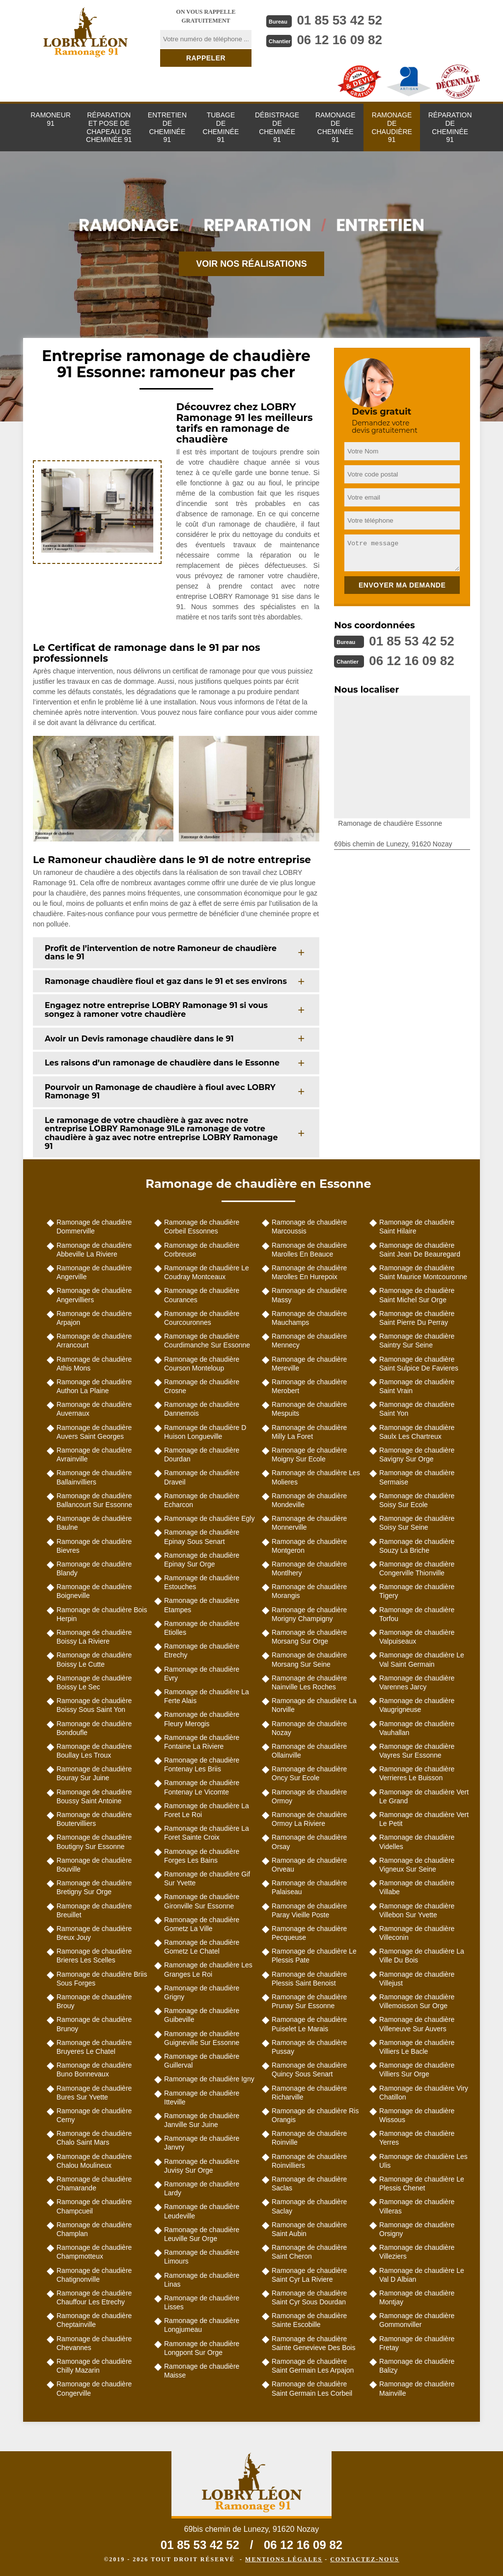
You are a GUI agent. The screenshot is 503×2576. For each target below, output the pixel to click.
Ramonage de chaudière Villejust (416, 1978)
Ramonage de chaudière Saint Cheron (309, 2251)
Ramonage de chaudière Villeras (416, 2206)
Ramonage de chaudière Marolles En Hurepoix (309, 1272)
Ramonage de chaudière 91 (391, 127)
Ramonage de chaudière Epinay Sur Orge (201, 1559)
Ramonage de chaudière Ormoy (309, 1796)
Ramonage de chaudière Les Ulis (423, 2161)
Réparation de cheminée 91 (450, 127)
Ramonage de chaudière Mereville (309, 1363)
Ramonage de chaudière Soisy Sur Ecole (416, 1500)
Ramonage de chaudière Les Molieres (316, 1477)
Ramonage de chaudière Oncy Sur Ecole (309, 1773)
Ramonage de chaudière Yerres (416, 2137)
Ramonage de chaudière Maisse (201, 2370)
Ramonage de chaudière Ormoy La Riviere (309, 1819)
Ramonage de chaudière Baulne (94, 1522)
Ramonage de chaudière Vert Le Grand (424, 1796)
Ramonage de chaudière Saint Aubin (309, 2229)
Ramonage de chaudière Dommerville (94, 1226)
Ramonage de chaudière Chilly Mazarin (94, 2365)
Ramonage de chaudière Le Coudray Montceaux (206, 1272)
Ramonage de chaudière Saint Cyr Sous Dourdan (309, 2297)
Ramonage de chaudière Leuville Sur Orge (201, 2234)
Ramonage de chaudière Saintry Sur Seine (416, 1340)
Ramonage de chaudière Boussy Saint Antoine (94, 1796)
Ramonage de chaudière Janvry (201, 2142)
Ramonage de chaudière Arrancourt (94, 1340)
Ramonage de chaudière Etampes (201, 1604)
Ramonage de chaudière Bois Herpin (101, 1614)
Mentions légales (283, 2559)
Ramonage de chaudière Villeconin (416, 1933)
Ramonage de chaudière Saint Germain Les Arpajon (313, 2365)
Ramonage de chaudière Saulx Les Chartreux (416, 1432)
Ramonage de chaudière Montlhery (309, 1568)
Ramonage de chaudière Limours (201, 2256)
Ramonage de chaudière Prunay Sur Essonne (309, 2001)
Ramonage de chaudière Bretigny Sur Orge (94, 1887)
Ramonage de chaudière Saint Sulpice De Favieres (418, 1363)
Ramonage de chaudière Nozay (309, 1728)
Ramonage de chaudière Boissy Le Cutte (94, 1659)
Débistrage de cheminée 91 (277, 127)
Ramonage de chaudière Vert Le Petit (424, 1819)
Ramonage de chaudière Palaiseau (309, 1887)
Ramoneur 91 (50, 119)
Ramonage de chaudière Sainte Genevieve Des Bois (313, 2343)
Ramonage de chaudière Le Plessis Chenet (421, 2183)
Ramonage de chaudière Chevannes (94, 2343)
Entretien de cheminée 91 (167, 127)
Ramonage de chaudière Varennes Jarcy (416, 1682)
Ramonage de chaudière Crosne (201, 1386)
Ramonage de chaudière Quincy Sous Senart (309, 2069)
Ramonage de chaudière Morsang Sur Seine (309, 1659)
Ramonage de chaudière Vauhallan (416, 1728)
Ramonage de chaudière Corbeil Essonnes (201, 1226)
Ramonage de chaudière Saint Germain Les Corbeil (312, 2388)
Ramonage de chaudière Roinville (309, 2137)
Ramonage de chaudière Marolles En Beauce (309, 1249)
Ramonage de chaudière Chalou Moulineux (94, 2161)
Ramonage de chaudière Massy (309, 1295)
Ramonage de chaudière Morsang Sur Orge (309, 1636)
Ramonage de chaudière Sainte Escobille (309, 2320)
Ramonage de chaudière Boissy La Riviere (94, 1636)
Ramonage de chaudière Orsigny (416, 2229)
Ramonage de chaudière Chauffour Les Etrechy (94, 2297)
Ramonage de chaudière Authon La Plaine (94, 1386)
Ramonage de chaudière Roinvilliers (309, 2161)
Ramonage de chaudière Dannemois (201, 1408)
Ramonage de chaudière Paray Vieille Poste (309, 1910)
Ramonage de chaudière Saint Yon (416, 1408)
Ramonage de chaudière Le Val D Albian (421, 2275)
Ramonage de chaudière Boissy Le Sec (94, 1682)
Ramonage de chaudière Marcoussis (309, 1226)
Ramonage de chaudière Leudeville (201, 2211)
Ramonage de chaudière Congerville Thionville (416, 1568)
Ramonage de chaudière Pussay (309, 2047)
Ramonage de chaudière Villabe (416, 1887)
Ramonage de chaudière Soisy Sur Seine (416, 1522)
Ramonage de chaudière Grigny (201, 1992)
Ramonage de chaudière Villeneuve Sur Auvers (416, 2024)
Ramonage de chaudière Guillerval (201, 2060)
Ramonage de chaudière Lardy (201, 2188)
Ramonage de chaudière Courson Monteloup (201, 1363)
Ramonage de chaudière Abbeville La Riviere (94, 1249)
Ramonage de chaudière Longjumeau (201, 2325)
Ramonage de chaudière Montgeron (309, 1546)
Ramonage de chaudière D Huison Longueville (205, 1432)
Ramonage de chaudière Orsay (309, 1841)
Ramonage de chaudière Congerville (94, 2388)
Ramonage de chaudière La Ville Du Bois (421, 1955)
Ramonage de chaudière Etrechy (201, 1650)
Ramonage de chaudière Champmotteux (94, 2251)
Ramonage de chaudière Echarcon (201, 1500)
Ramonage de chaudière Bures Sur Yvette (94, 2092)
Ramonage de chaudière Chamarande (94, 2183)
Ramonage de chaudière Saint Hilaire (416, 1226)
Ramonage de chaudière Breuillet (94, 1910)
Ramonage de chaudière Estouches (201, 1582)
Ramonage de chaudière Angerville (94, 1272)
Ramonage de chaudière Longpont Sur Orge (201, 2348)
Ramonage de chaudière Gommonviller (416, 2320)
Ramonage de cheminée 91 (335, 127)
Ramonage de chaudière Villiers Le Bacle (416, 2047)
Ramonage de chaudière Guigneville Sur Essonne (201, 2038)
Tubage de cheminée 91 (221, 127)
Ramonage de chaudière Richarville (309, 2092)
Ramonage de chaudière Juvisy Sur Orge (201, 2165)
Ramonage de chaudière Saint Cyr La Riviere (309, 2275)
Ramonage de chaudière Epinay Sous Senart (201, 1536)
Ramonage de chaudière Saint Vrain (416, 1386)
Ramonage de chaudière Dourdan (201, 1454)
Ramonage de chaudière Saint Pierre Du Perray (416, 1318)
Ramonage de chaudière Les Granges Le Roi (208, 1969)
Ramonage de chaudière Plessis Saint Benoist (309, 1978)
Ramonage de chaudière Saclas (309, 2183)
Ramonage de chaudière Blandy (94, 1568)
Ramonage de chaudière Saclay (309, 2206)
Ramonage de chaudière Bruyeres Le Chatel (94, 2047)
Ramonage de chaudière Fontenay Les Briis (201, 1764)
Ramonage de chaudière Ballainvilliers (94, 1477)
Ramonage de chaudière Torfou (416, 1614)
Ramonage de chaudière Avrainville (94, 1454)
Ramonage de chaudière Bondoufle (94, 1728)
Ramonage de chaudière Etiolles (201, 1628)
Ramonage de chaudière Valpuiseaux (416, 1636)
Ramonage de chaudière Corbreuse (201, 1249)
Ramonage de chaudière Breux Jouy (94, 1933)
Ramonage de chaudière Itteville (201, 2097)
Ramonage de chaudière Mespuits (309, 1408)
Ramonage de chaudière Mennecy (309, 1340)
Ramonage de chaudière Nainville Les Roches (309, 1682)
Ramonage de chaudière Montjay (416, 2297)
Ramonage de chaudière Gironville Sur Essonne (201, 1901)
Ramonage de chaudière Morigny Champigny (309, 1614)
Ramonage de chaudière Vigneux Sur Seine (416, 1864)
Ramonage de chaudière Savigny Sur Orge (416, 1454)
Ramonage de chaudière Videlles (416, 1841)
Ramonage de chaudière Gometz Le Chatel (201, 1946)
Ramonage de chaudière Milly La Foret (309, 1432)
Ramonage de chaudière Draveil (201, 1477)
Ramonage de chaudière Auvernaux (94, 1408)
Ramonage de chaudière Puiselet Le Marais (309, 2024)
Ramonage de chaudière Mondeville (309, 1500)
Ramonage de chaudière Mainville (416, 2388)
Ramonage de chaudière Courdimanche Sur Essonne (207, 1340)
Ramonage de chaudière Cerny (94, 2115)
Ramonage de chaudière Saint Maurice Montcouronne (423, 1272)
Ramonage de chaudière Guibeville (201, 2015)
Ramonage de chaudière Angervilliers (94, 1295)
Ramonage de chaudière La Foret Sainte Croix (206, 1832)
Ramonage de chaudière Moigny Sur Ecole (309, 1454)
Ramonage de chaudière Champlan (94, 2229)
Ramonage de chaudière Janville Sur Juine (201, 2120)
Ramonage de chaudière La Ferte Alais (206, 1696)
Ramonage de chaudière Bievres (94, 1546)
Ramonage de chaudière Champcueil (94, 2206)
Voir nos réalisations (251, 264)
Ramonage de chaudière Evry (201, 1673)
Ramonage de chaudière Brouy (94, 2001)
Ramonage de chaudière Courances (201, 1295)
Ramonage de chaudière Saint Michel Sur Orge (416, 1295)
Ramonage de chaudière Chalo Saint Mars (94, 2137)
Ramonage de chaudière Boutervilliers (94, 1819)
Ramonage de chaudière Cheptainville (94, 2320)
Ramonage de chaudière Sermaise (416, 1477)
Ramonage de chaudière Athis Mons (94, 1363)
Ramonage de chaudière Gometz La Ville (201, 1924)
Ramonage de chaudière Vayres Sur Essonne (416, 1750)
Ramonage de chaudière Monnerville (309, 1522)
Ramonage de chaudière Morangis (309, 1591)
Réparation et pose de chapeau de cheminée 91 (109, 127)
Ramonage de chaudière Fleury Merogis (201, 1718)
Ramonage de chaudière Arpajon (94, 1318)
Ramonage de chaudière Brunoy (94, 2024)
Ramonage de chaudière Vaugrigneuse (416, 1705)
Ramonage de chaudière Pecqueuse (309, 1933)
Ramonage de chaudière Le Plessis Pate (314, 1955)
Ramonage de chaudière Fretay (416, 2343)
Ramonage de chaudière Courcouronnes (201, 1318)
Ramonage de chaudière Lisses (201, 2302)
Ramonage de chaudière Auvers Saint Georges (94, 1432)
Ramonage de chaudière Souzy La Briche (416, 1546)
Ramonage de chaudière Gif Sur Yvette (207, 1878)
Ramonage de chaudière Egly (209, 1518)
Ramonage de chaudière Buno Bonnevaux (94, 2069)
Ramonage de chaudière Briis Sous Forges (101, 1978)
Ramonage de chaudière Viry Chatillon (423, 2092)
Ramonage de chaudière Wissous (416, 2115)
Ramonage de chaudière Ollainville (309, 1750)
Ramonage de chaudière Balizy (416, 2365)
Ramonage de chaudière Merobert (309, 1386)
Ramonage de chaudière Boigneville (94, 1591)
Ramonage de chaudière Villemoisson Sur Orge (416, 2001)
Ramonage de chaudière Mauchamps (309, 1318)
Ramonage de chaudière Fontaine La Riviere (201, 1742)
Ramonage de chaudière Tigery (416, 1591)
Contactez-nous (364, 2559)
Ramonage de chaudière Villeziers (416, 2251)
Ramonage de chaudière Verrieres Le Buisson (416, 1773)
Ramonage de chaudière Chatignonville (94, 2275)
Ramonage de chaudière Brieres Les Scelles (94, 1955)
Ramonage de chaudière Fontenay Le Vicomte (201, 1787)
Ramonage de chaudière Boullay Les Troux (94, 1750)
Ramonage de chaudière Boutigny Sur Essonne (94, 1841)
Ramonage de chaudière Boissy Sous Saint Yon (94, 1705)
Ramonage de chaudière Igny (209, 2079)
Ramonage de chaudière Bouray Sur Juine (94, 1773)
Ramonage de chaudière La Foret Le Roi (206, 1810)
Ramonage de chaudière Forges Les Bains (201, 1856)
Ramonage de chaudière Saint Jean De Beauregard (419, 1249)
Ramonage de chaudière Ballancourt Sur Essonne (94, 1500)
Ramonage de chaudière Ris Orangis (315, 2115)
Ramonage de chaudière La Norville (314, 1705)
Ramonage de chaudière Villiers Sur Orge (416, 2069)
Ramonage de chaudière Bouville (94, 1864)
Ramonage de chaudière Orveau (309, 1864)
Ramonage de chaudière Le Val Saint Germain (421, 1659)
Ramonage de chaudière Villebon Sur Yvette (416, 1910)
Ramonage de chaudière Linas (201, 2279)
